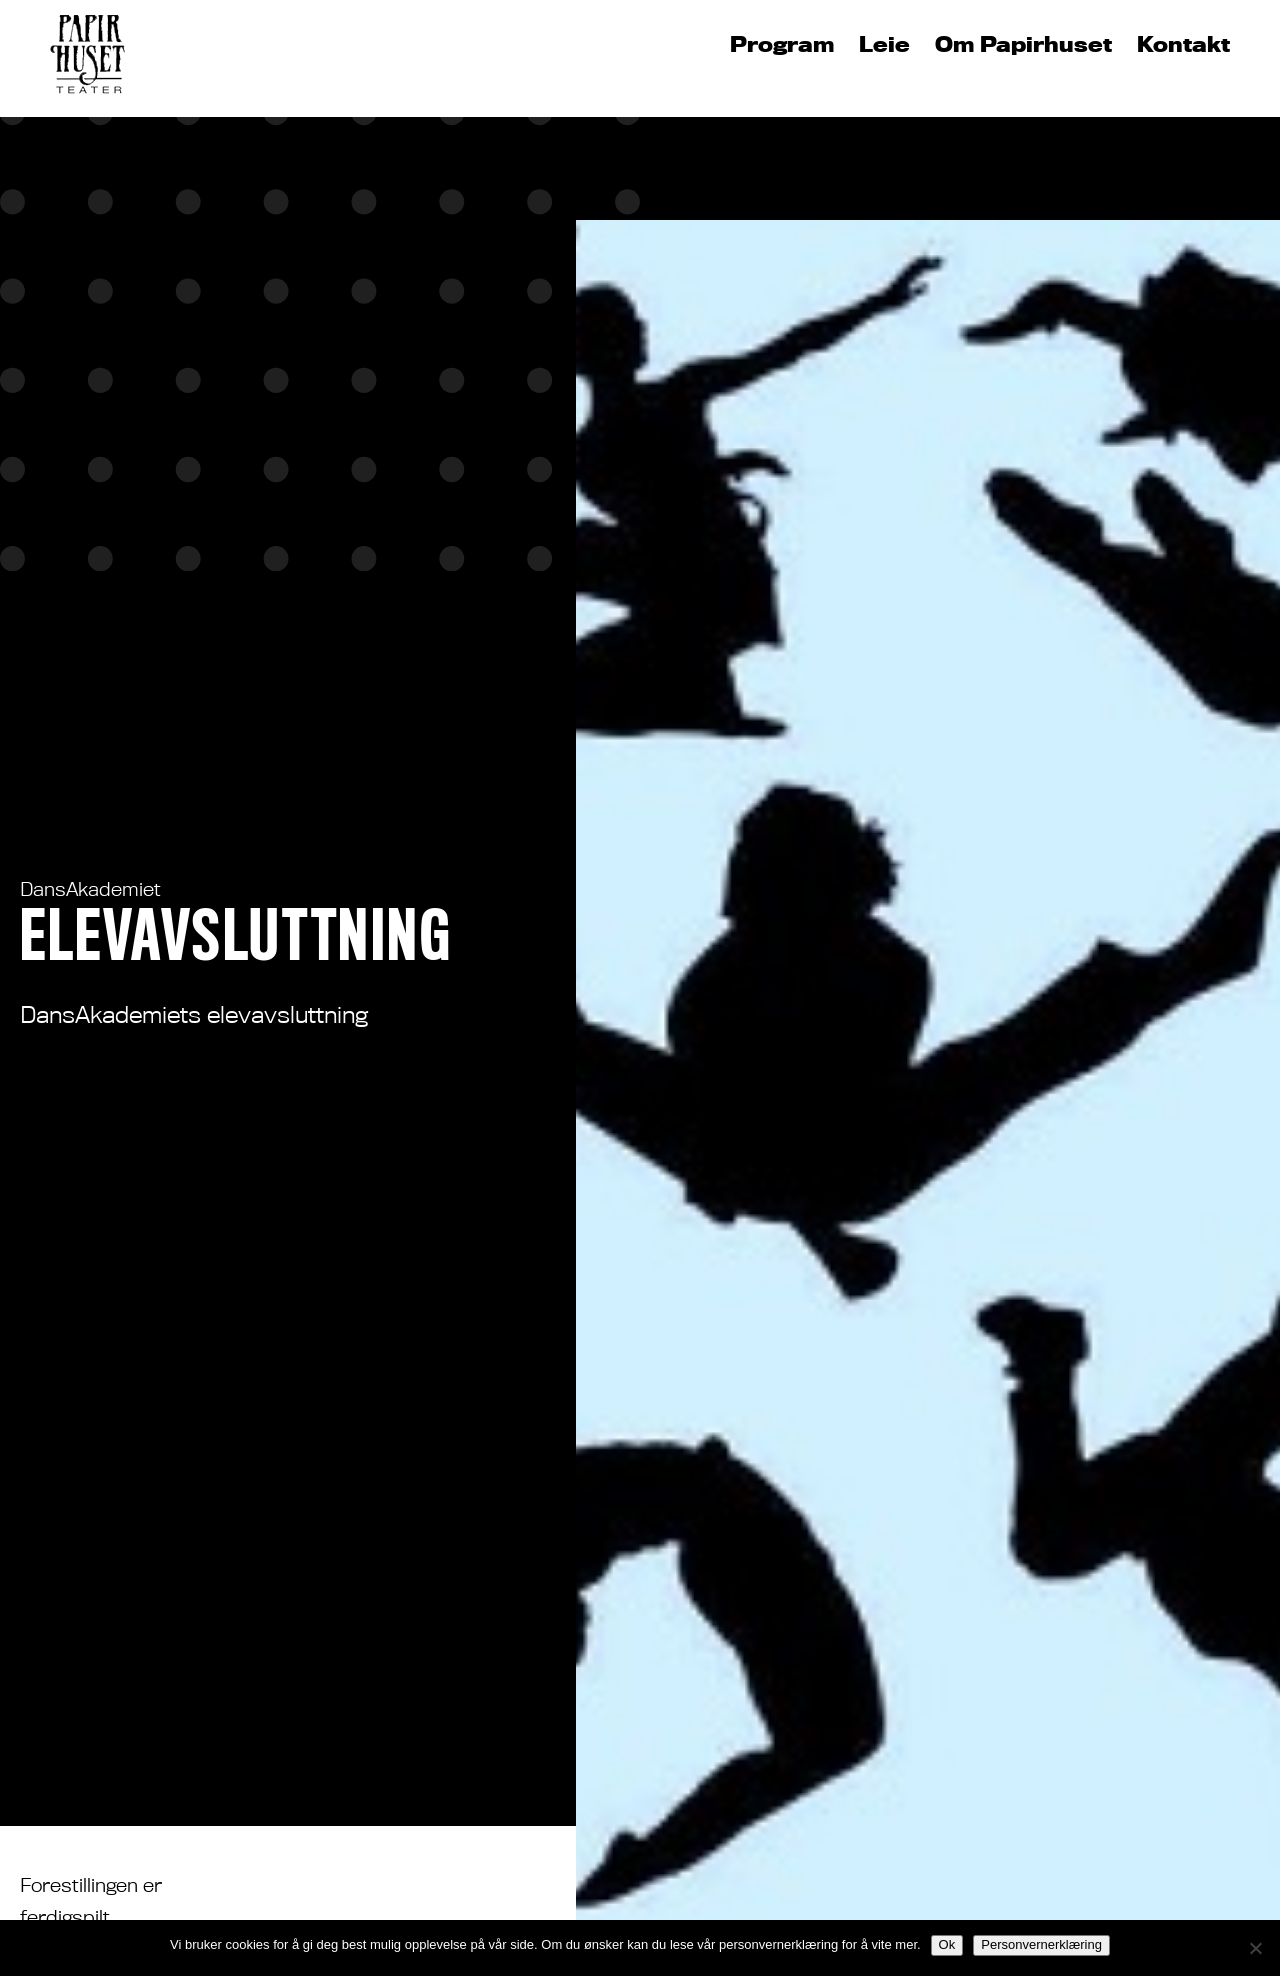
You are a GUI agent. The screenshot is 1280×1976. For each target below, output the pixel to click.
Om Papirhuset (1023, 45)
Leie (884, 45)
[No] (1255, 1948)
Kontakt (1183, 45)
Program (782, 45)
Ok (947, 1944)
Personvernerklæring (1041, 1944)
